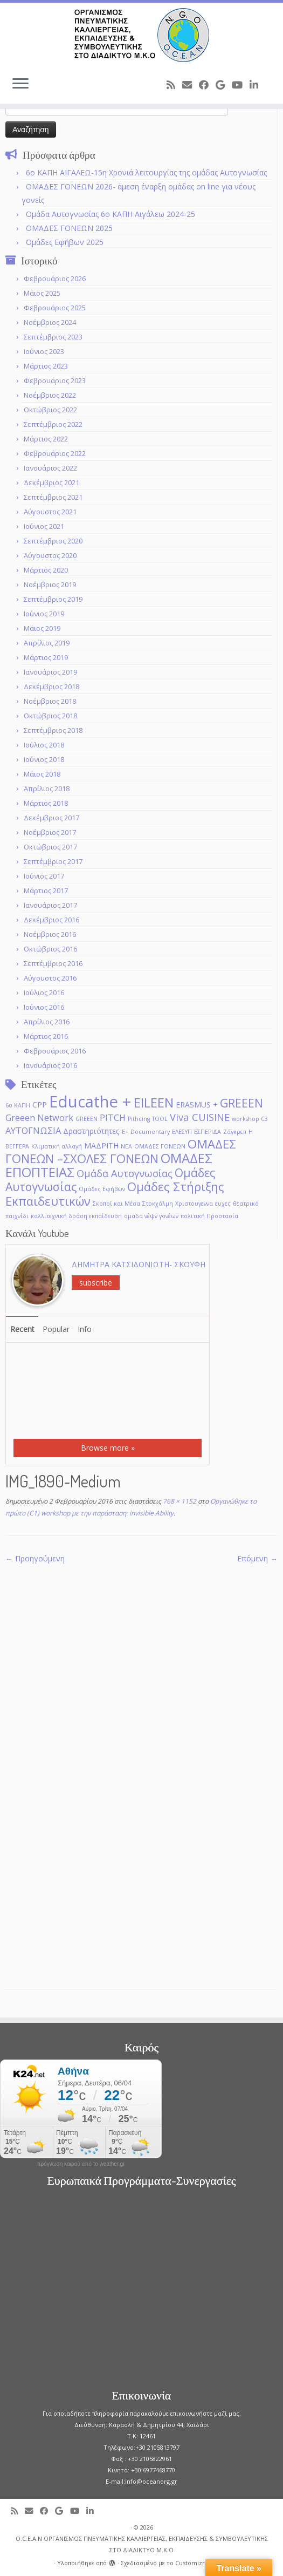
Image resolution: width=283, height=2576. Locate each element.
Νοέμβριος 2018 (50, 701)
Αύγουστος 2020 (50, 555)
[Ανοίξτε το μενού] (20, 84)
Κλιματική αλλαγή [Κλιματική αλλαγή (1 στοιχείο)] (56, 1146)
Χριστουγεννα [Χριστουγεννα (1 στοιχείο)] (194, 1203)
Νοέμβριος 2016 (50, 934)
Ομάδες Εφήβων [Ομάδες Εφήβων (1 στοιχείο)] (102, 1189)
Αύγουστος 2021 (50, 511)
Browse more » (108, 1448)
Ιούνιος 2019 (44, 613)
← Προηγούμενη (35, 1558)
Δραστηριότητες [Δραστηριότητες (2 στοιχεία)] (91, 1131)
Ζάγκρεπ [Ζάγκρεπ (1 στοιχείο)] (234, 1132)
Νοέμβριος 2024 (50, 322)
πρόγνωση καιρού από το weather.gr (81, 2164)
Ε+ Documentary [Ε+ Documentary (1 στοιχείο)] (146, 1132)
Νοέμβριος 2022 (50, 395)
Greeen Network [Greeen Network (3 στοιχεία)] (39, 1117)
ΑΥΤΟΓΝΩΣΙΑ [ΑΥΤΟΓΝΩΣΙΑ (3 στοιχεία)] (33, 1130)
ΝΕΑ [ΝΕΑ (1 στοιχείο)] (126, 1146)
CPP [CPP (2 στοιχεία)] (39, 1104)
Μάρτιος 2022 (46, 439)
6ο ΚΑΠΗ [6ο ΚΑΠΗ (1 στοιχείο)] (17, 1105)
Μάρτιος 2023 (46, 366)
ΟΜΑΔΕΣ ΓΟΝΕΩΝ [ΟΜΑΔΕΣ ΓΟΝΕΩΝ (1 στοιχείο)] (159, 1146)
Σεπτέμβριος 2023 (53, 337)
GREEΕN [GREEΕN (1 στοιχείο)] (86, 1119)
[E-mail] (190, 84)
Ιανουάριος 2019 (50, 672)
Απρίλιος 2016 (47, 1022)
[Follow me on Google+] (224, 84)
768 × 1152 (178, 1501)
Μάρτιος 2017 (46, 890)
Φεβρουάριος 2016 (55, 1051)
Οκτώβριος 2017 (50, 847)
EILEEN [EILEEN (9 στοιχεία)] (154, 1102)
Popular (56, 1329)
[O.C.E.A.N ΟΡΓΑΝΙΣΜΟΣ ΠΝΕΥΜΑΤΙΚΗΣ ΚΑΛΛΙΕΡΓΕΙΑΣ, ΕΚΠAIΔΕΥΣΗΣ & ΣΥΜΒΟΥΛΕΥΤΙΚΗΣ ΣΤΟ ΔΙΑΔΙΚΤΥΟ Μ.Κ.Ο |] (141, 35)
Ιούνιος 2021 (44, 526)
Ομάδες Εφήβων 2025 (64, 242)
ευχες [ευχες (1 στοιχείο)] (223, 1203)
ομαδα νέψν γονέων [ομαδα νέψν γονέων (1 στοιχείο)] (151, 1216)
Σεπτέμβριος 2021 (53, 497)
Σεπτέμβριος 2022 (53, 424)
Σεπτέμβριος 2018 (53, 730)
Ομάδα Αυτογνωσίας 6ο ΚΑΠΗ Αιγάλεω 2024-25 (110, 214)
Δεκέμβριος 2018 (51, 686)
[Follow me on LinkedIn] (257, 84)
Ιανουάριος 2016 (50, 1065)
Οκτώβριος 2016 (50, 949)
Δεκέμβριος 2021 (51, 482)
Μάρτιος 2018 (46, 803)
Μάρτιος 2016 (46, 1036)
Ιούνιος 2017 (44, 876)
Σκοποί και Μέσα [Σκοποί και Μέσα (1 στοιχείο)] (116, 1203)
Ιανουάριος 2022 (50, 468)
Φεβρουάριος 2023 (55, 380)
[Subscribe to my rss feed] (174, 84)
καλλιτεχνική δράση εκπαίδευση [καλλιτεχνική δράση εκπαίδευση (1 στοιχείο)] (76, 1216)
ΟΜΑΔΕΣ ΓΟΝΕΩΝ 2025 (69, 228)
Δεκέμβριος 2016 (51, 920)
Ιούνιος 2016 (44, 1007)
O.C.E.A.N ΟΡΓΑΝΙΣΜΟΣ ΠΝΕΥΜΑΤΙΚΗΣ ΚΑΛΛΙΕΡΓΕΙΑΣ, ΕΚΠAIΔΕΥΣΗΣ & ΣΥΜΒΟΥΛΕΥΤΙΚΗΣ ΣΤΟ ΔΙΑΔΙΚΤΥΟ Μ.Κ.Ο (142, 2544)
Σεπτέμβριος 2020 (53, 541)
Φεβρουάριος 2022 (55, 453)
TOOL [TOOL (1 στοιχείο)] (160, 1119)
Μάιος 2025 (42, 293)
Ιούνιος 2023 (44, 351)
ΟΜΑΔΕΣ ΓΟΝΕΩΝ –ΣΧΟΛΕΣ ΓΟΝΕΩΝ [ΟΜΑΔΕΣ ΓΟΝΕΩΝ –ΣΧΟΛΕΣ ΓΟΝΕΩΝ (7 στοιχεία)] (120, 1151)
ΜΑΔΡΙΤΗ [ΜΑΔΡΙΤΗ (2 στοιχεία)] (101, 1145)
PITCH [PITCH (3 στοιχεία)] (113, 1117)
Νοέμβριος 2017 (50, 832)
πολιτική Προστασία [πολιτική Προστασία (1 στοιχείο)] (209, 1216)
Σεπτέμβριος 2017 (53, 861)
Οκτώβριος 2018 (50, 716)
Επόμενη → (257, 1558)
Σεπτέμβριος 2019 (53, 599)
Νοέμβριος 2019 (50, 584)
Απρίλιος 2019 (47, 643)
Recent (22, 1329)
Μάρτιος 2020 (46, 570)
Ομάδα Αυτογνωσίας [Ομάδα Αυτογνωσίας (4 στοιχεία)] (124, 1173)
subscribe (95, 1282)
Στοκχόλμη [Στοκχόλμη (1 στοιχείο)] (157, 1203)
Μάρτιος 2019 (46, 657)
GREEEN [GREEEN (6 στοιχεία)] (241, 1103)
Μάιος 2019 (42, 628)
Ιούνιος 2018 (44, 759)
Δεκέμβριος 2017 (51, 818)
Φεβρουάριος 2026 (55, 278)
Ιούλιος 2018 (44, 745)
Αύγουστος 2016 (50, 978)
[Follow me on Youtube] (241, 84)
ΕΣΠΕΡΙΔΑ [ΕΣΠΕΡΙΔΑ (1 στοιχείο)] (207, 1132)
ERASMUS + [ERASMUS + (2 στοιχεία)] (197, 1104)
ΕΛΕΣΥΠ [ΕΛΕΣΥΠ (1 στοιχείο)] (182, 1132)
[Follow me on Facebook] (207, 84)
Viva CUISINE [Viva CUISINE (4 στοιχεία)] (200, 1117)
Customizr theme (200, 2563)
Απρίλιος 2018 (47, 788)
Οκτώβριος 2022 (50, 409)
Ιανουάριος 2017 (50, 905)
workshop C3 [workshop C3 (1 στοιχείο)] (250, 1119)
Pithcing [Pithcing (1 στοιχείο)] (139, 1119)
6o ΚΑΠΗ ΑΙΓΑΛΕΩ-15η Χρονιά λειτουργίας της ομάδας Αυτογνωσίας (146, 172)
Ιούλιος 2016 (44, 992)
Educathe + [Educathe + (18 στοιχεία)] (90, 1101)
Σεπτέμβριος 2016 (53, 963)
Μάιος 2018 (42, 774)
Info (85, 1329)
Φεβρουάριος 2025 (55, 307)
